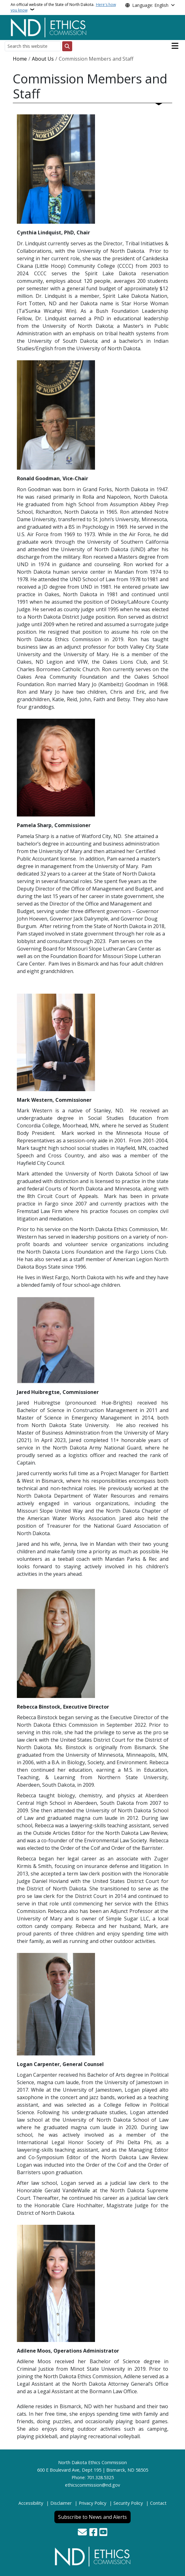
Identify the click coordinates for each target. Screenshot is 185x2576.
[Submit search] (67, 46)
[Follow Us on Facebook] (93, 2533)
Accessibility (30, 2503)
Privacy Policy (92, 2503)
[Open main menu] (175, 46)
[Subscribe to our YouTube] (103, 2533)
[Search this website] (33, 46)
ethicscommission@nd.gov (92, 2485)
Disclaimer (61, 2503)
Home (20, 58)
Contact (158, 2503)
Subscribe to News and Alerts (92, 2517)
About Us (43, 58)
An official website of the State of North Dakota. (63, 7)
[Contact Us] (82, 2533)
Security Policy (128, 2503)
